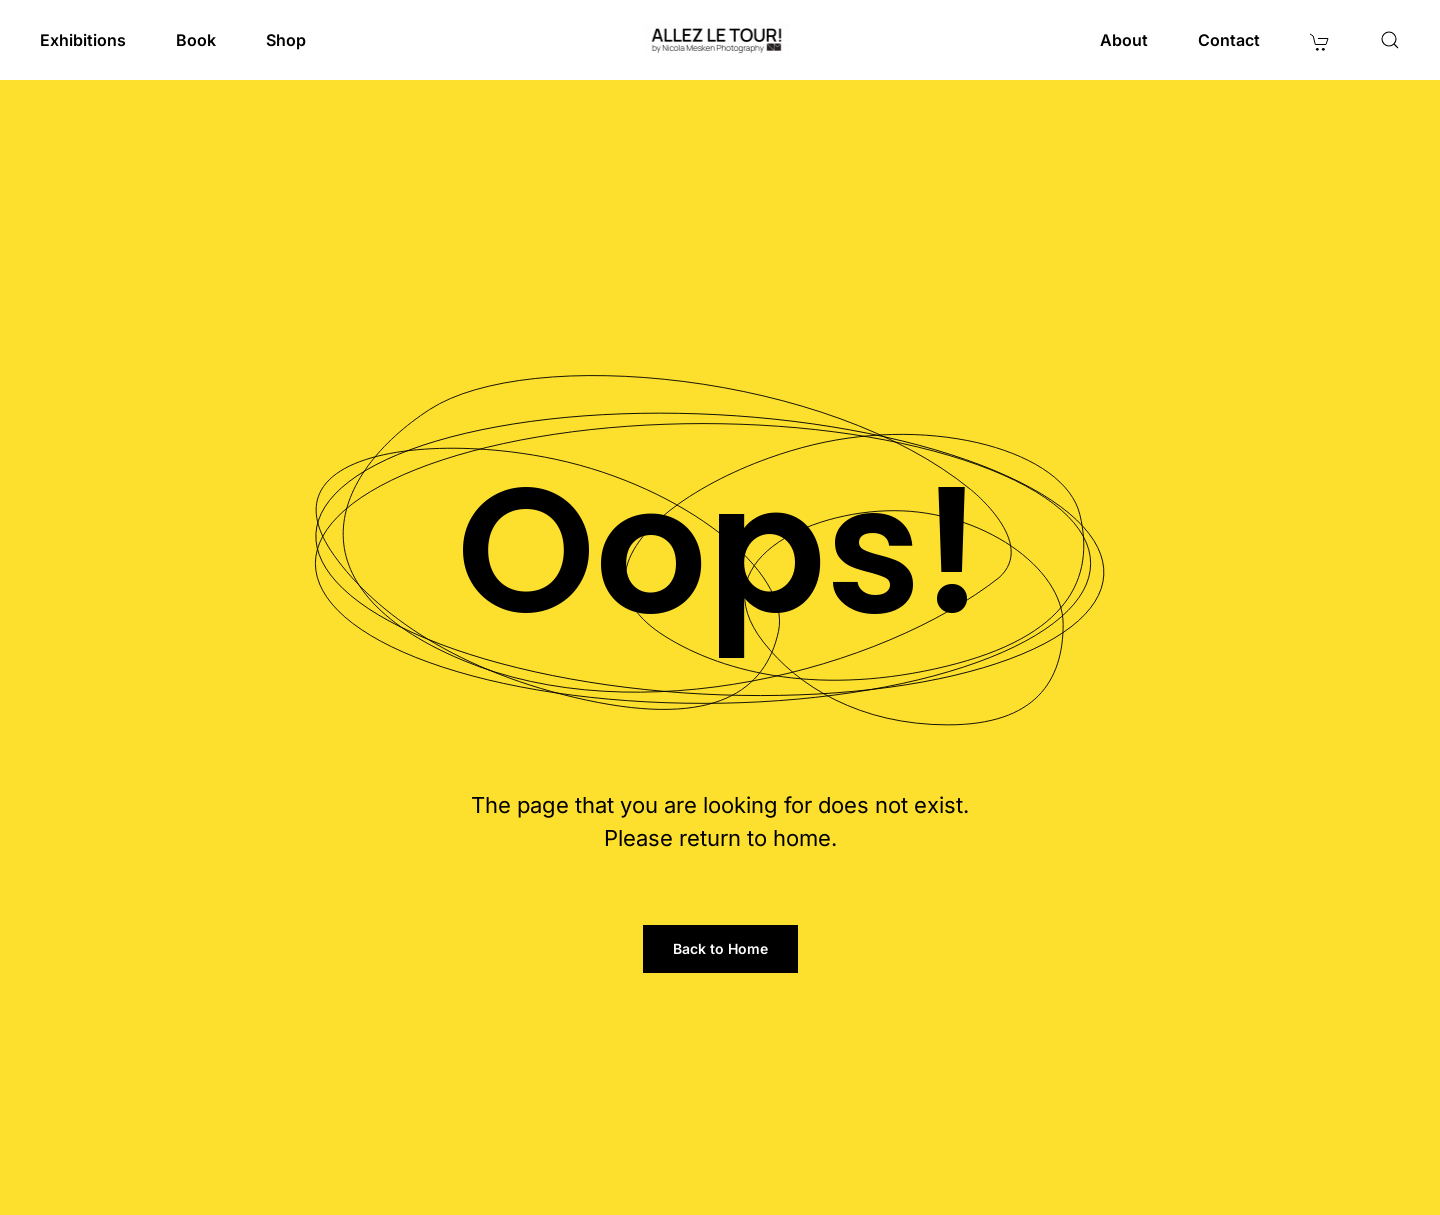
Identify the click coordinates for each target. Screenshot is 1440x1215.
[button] (1390, 40)
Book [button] (196, 40)
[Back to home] (720, 40)
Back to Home (720, 948)
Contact (1229, 40)
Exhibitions (83, 40)
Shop (286, 40)
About (1124, 40)
